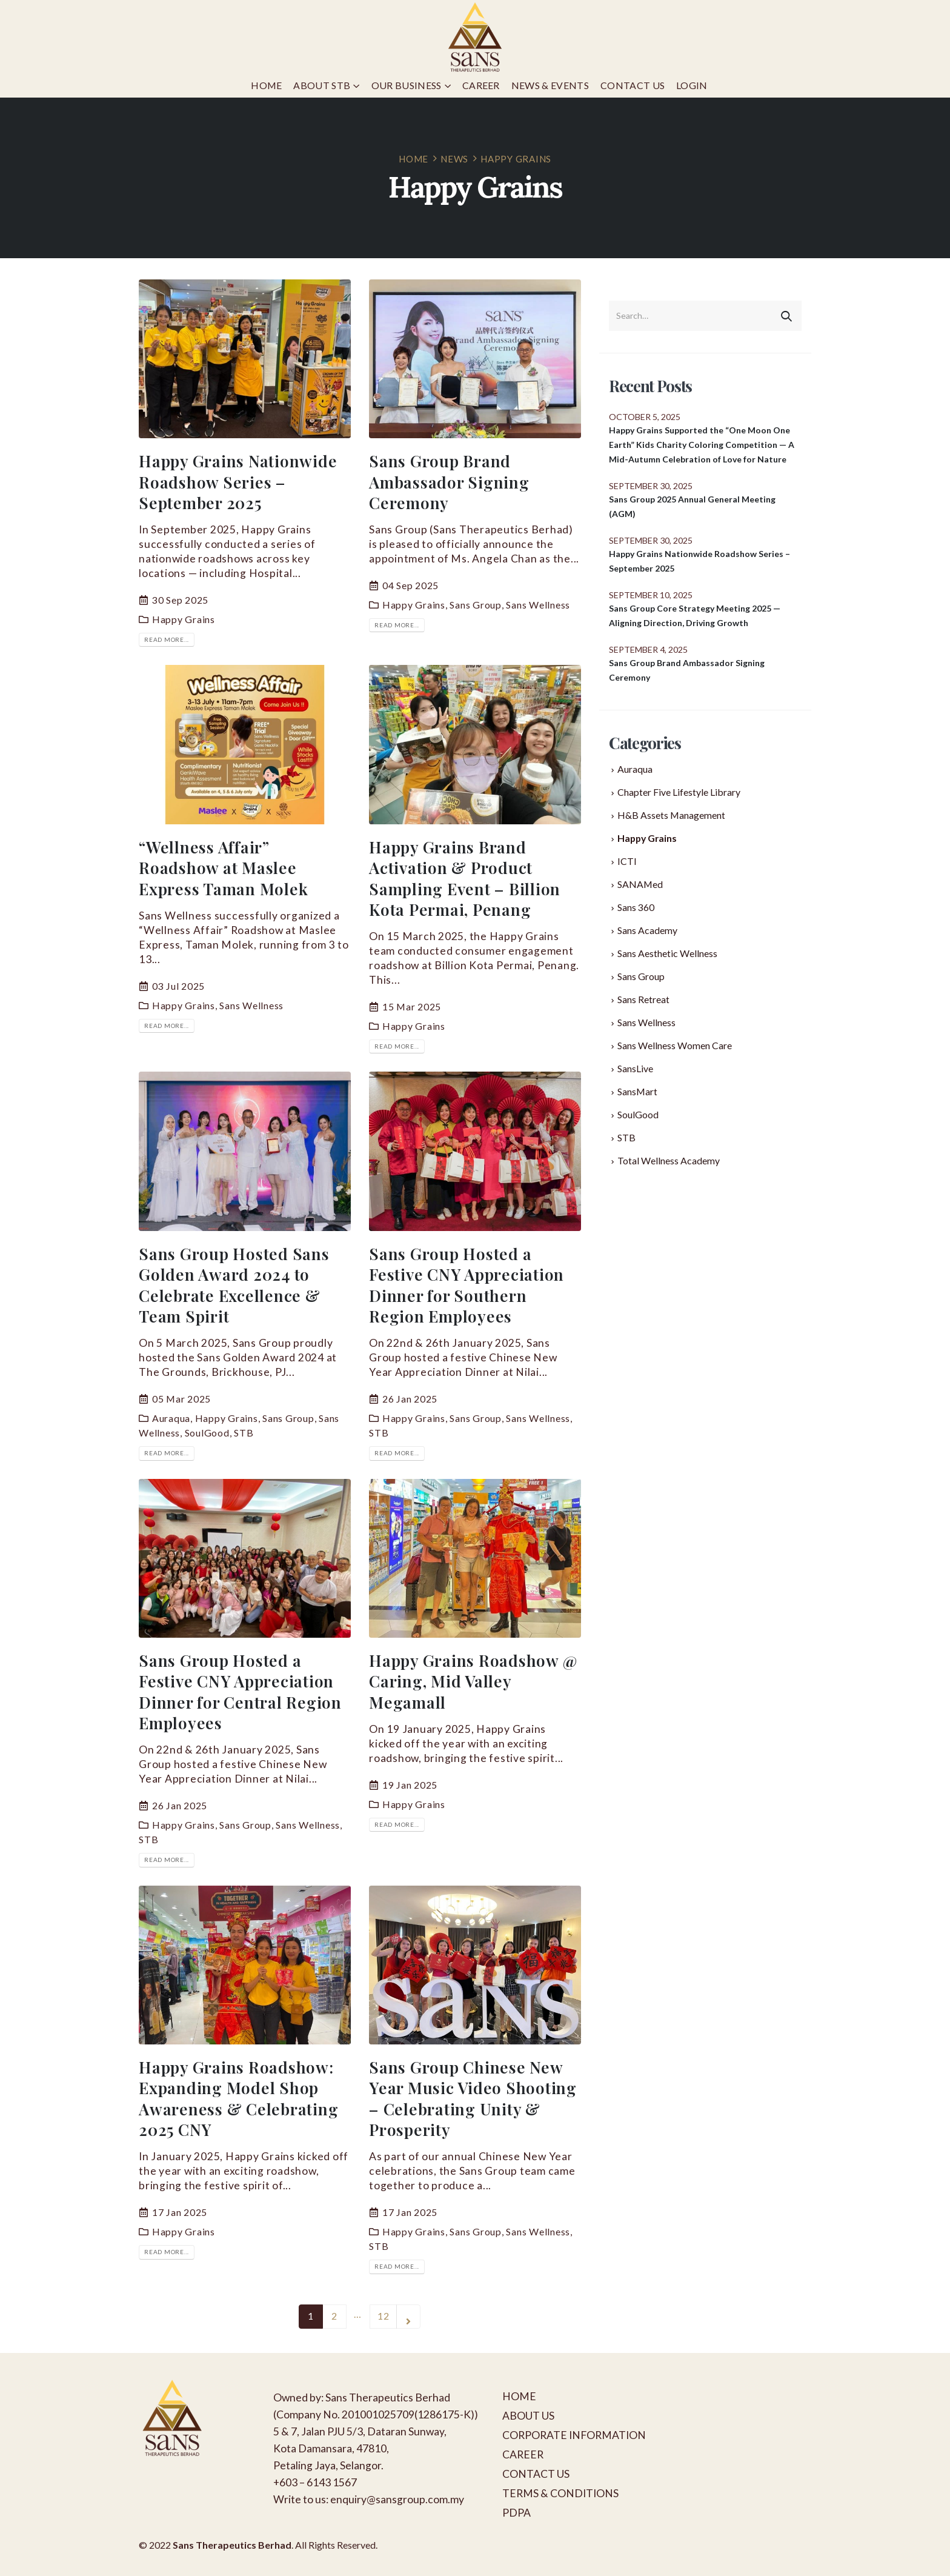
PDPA (516, 2512)
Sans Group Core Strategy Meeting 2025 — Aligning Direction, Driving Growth (694, 615)
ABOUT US (528, 2415)
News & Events (550, 85)
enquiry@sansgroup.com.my (397, 2499)
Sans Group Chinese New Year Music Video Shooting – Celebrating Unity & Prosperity (473, 2098)
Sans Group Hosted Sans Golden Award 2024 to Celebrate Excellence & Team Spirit (234, 1285)
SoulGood (207, 1432)
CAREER (522, 2454)
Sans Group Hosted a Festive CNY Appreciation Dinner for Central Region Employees (240, 1691)
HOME (519, 2396)
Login (692, 85)
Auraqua (171, 1418)
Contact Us (632, 85)
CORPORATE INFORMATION (574, 2435)
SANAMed (640, 884)
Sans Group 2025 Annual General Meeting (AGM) (692, 506)
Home (266, 85)
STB (243, 1432)
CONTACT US (536, 2474)
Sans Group (476, 604)
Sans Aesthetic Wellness (667, 953)
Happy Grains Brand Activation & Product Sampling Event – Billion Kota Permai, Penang (464, 878)
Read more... (166, 639)
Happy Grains (183, 619)
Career (481, 85)
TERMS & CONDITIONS (560, 2493)
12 (383, 2315)
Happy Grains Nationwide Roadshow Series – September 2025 (238, 481)
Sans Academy (647, 930)
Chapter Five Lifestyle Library (678, 792)
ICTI (627, 861)
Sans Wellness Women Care (674, 1045)
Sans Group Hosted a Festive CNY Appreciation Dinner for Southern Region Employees (466, 1285)
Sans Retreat (643, 999)
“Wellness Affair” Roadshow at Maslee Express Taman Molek (223, 867)
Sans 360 (635, 907)
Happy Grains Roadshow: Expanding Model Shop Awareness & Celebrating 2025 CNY (238, 2098)
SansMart (637, 1091)
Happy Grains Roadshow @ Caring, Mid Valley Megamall (473, 1681)
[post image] (245, 359)
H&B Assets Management (671, 815)
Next (408, 2316)
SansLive (635, 1068)
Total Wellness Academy (668, 1160)
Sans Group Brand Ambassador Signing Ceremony (449, 481)
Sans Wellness (538, 604)
